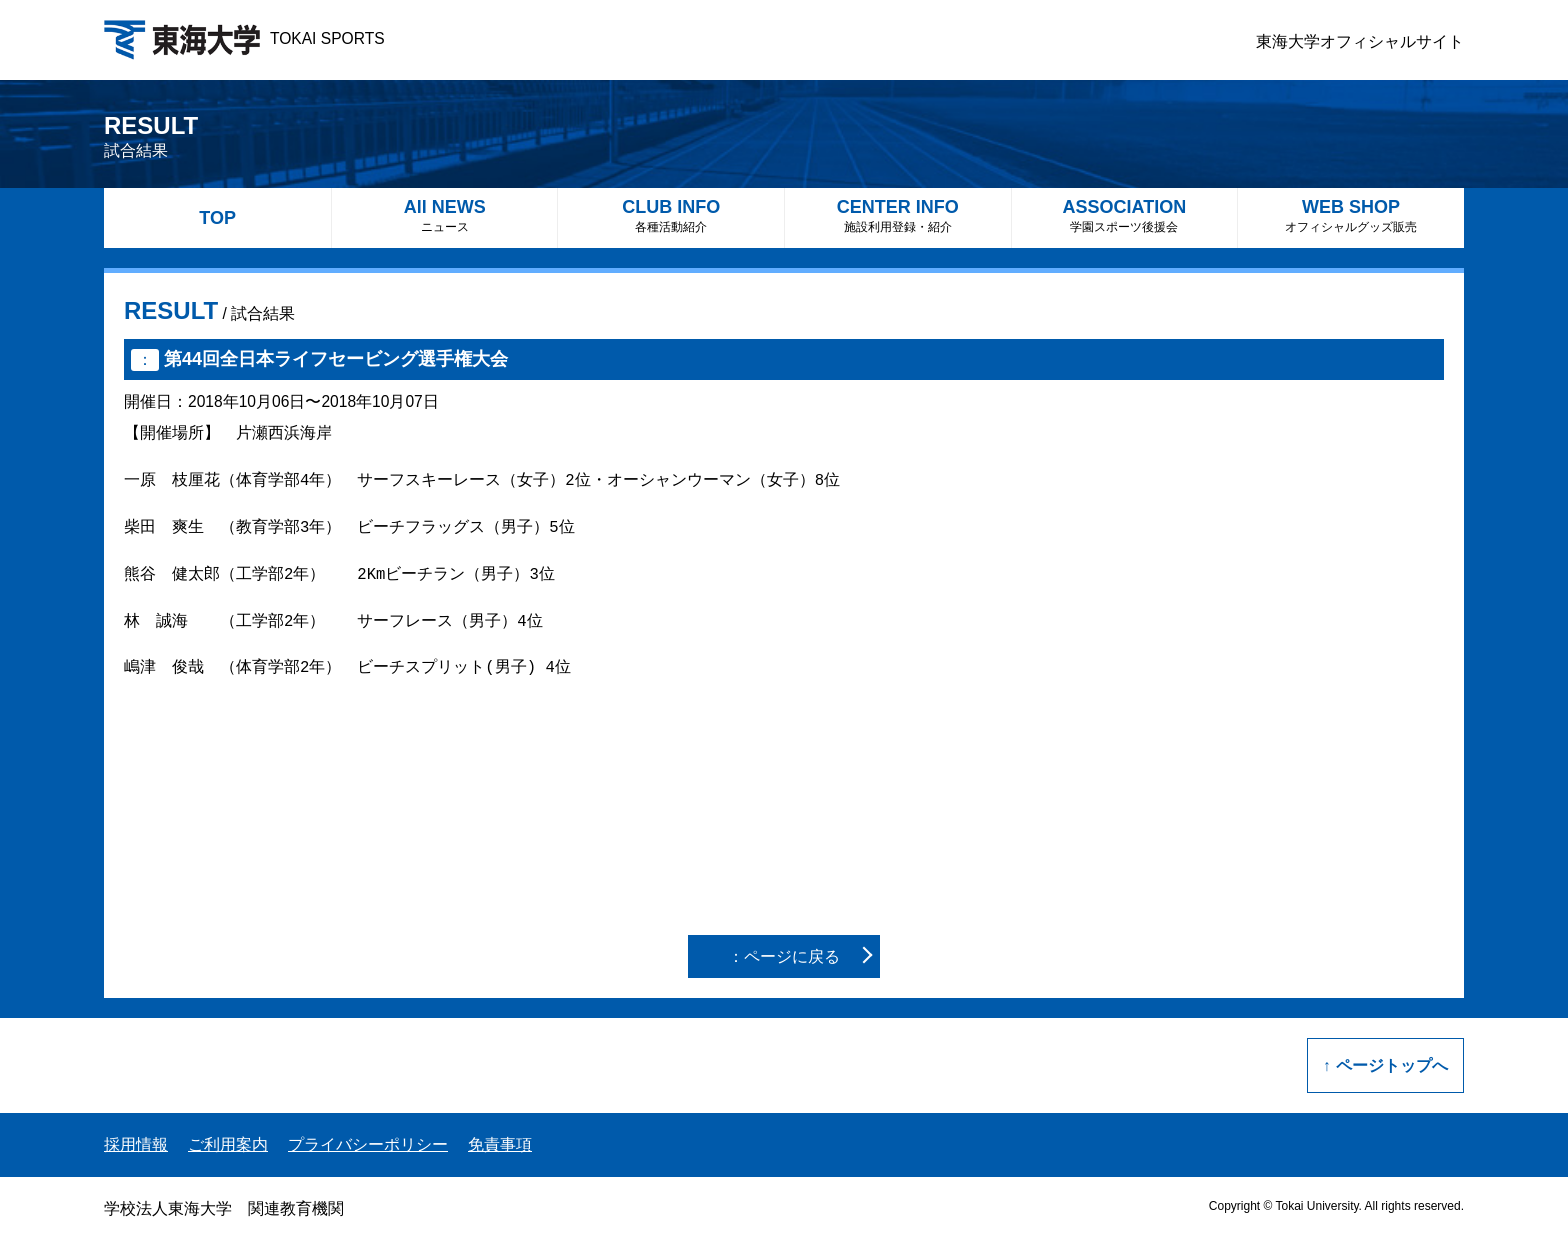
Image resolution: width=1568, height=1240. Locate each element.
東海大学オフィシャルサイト (1360, 41)
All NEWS (445, 215)
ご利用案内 (228, 1144)
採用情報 (136, 1144)
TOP (217, 218)
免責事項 (500, 1144)
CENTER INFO (898, 215)
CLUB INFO (671, 215)
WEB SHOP (1351, 215)
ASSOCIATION (1125, 215)
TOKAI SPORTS (244, 38)
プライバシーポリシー (368, 1144)
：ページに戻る (784, 956)
